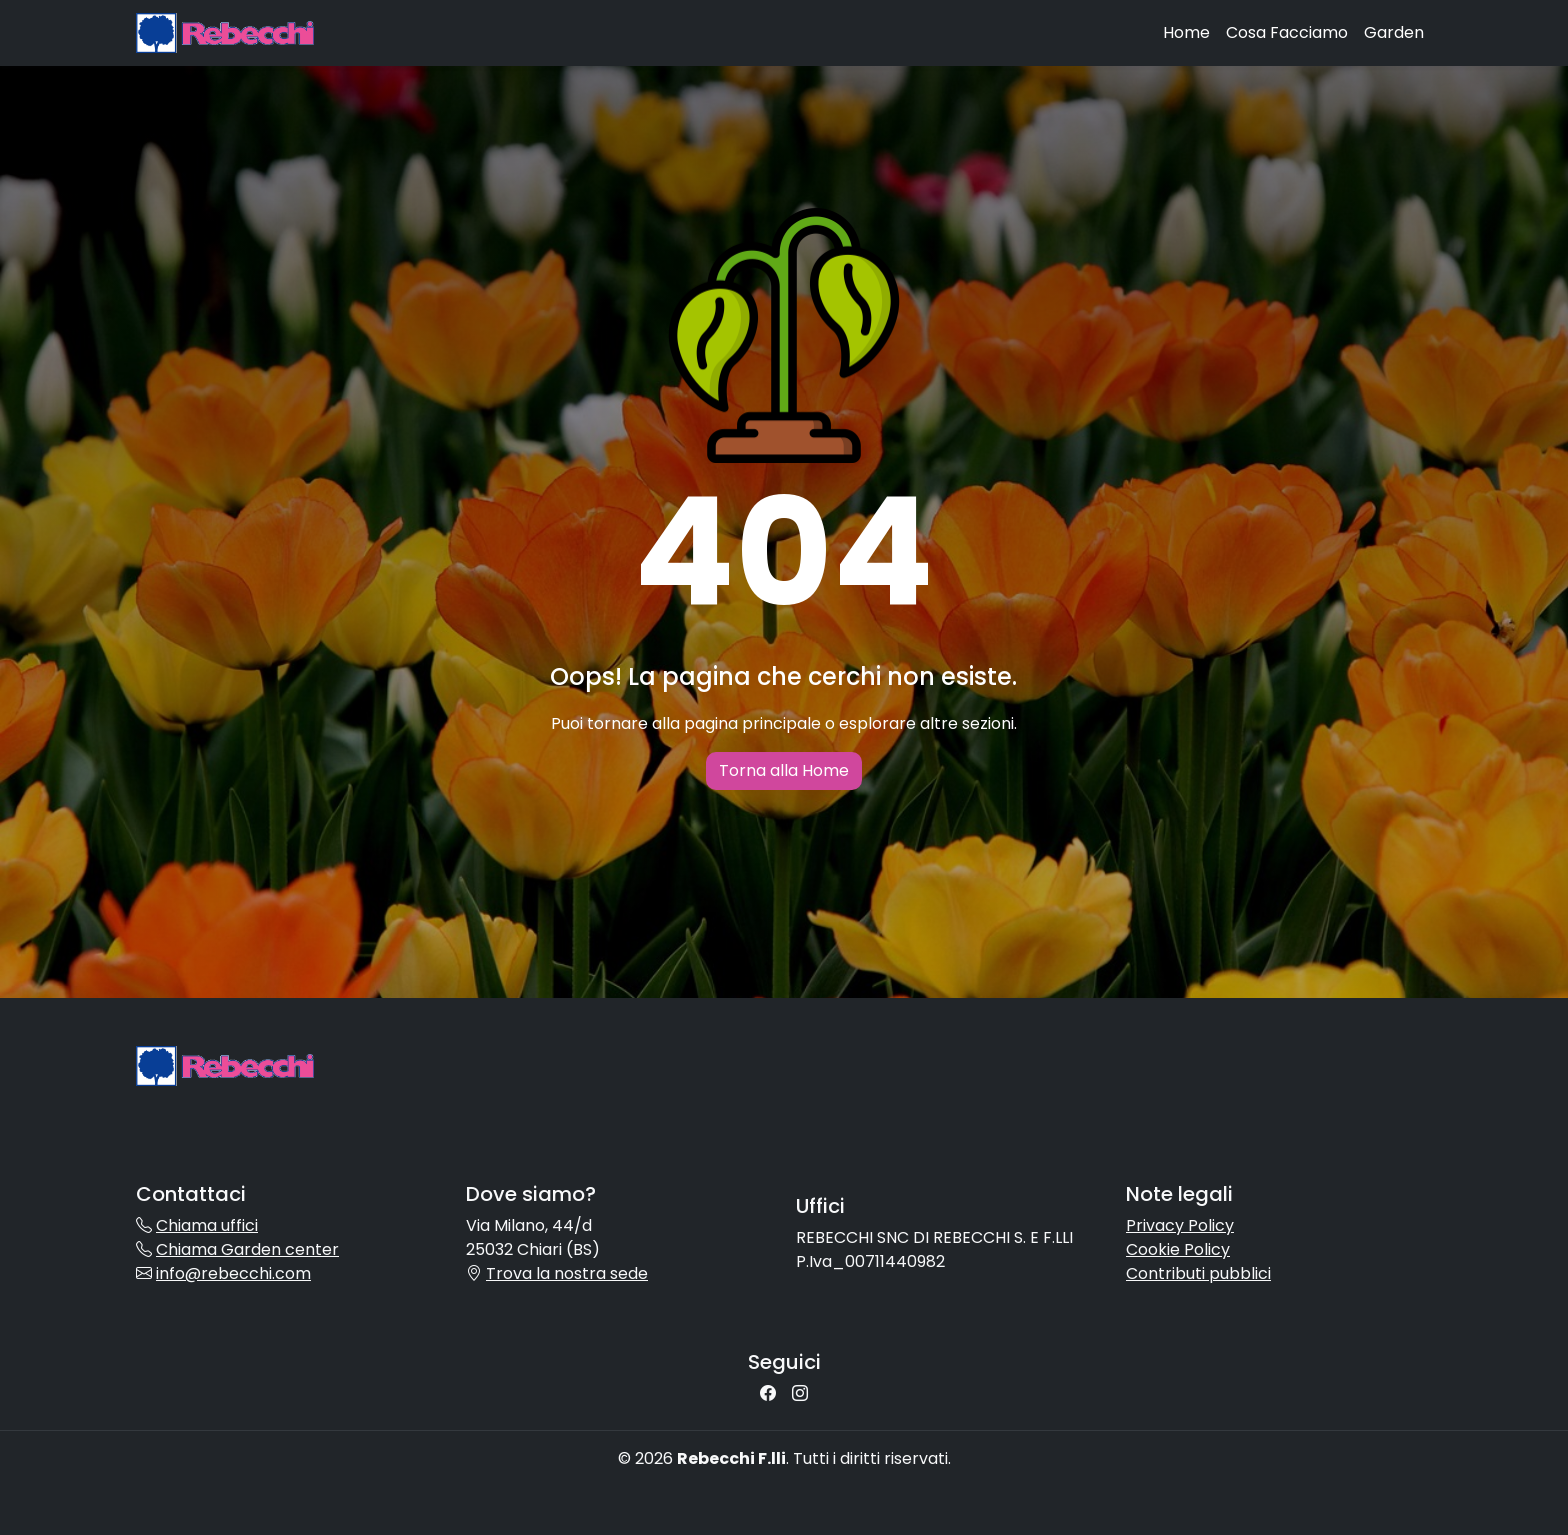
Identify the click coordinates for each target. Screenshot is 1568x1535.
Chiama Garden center (247, 1249)
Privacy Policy (1180, 1225)
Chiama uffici (207, 1225)
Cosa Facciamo (1287, 32)
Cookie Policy (1178, 1249)
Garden (1394, 32)
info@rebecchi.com (233, 1273)
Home (1186, 32)
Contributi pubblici (1198, 1273)
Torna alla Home (784, 770)
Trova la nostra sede (567, 1273)
